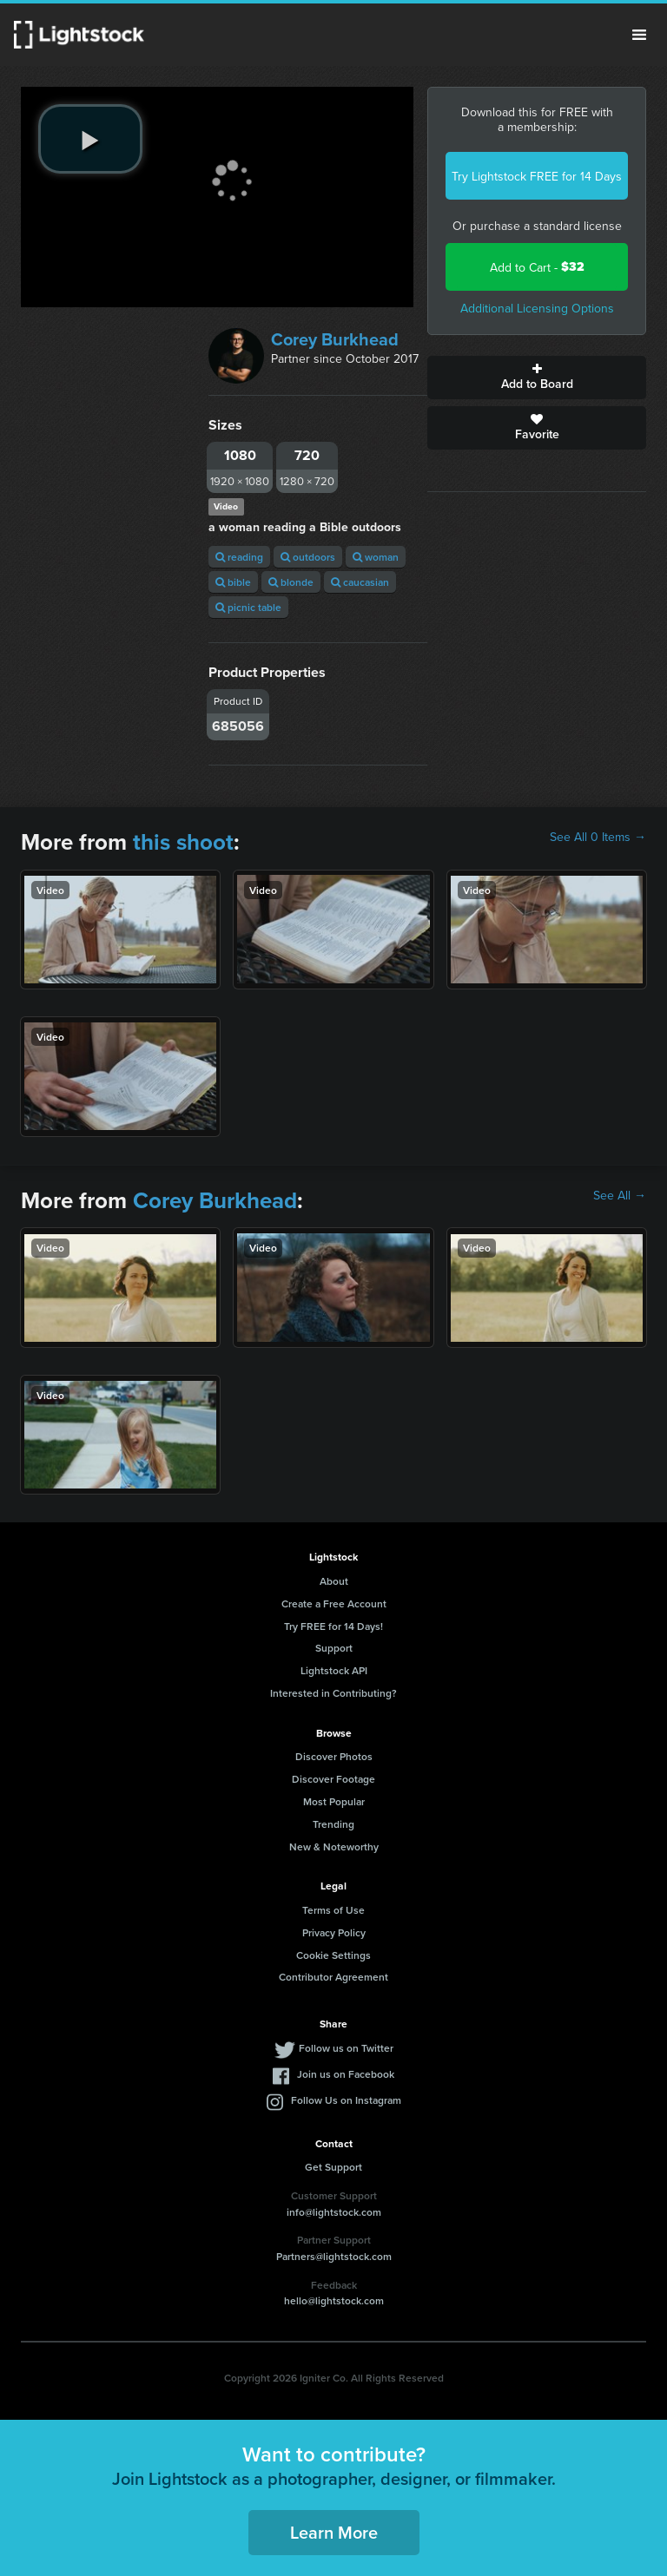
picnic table (248, 607)
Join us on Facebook (345, 2074)
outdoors (308, 556)
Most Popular (334, 1801)
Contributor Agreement (333, 1976)
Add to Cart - (537, 267)
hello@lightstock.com (334, 2300)
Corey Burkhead (335, 339)
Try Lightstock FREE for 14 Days (537, 176)
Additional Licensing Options (537, 308)
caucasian (360, 582)
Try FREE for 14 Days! (333, 1626)
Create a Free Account (333, 1603)
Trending (333, 1824)
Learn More (334, 2532)
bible (233, 582)
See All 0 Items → (598, 836)
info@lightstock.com (334, 2212)
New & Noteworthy (334, 1846)
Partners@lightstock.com (334, 2256)
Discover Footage (333, 1778)
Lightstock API (333, 1670)
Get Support (333, 2166)
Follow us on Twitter (346, 2047)
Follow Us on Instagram (346, 2100)
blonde (291, 582)
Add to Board (536, 377)
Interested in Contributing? (333, 1693)
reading (239, 556)
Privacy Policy (334, 1932)
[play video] (90, 139)
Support (334, 1647)
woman (376, 556)
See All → (619, 1195)
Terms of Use (333, 1909)
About (334, 1581)
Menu (639, 35)
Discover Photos (334, 1756)
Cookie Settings (333, 1955)
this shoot (183, 841)
